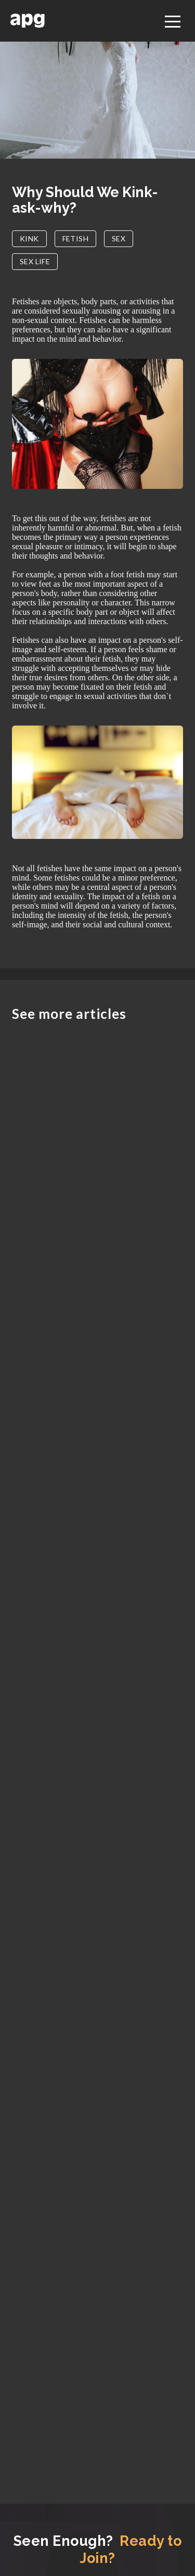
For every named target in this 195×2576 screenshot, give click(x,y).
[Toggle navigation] (173, 19)
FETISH (75, 238)
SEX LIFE (35, 261)
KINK (29, 238)
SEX (118, 238)
